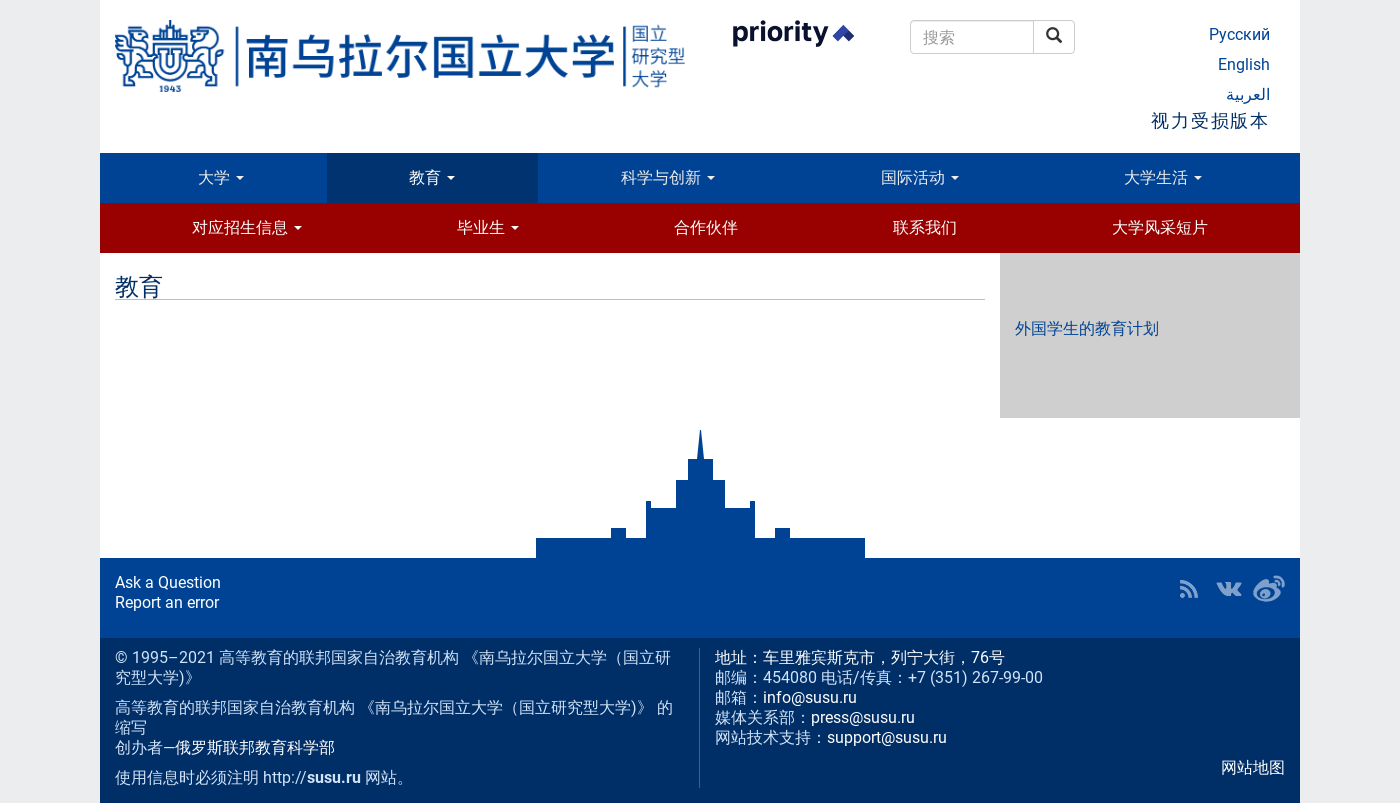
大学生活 (1163, 177)
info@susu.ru (810, 697)
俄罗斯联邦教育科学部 (255, 747)
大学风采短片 (1160, 227)
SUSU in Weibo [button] (1269, 589)
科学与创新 (668, 177)
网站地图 (1253, 767)
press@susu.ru (863, 717)
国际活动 (920, 177)
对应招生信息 (247, 227)
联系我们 (925, 227)
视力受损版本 (1210, 120)
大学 (221, 177)
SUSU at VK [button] (1229, 589)
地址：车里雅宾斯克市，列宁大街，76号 (860, 657)
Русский (1239, 34)
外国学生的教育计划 (1087, 328)
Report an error (167, 602)
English (1244, 64)
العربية (1248, 94)
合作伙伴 (706, 227)
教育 (432, 177)
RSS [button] (1189, 589)
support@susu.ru (887, 737)
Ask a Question (168, 582)
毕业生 (488, 227)
